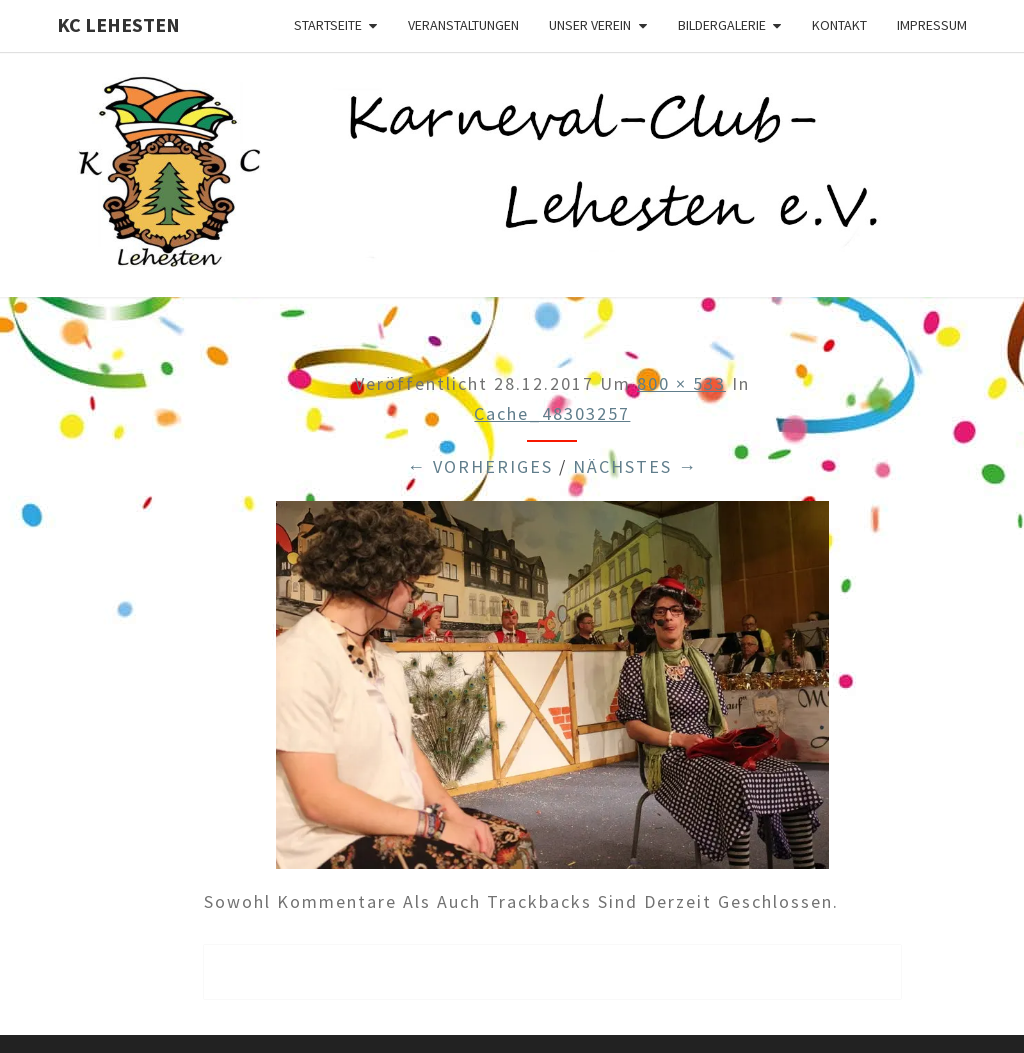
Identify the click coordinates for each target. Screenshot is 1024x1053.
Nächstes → (635, 466)
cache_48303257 (552, 413)
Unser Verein (590, 25)
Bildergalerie (722, 25)
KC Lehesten (118, 24)
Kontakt (839, 25)
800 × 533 (681, 383)
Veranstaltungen (463, 25)
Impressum (932, 25)
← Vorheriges (480, 466)
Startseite (328, 25)
